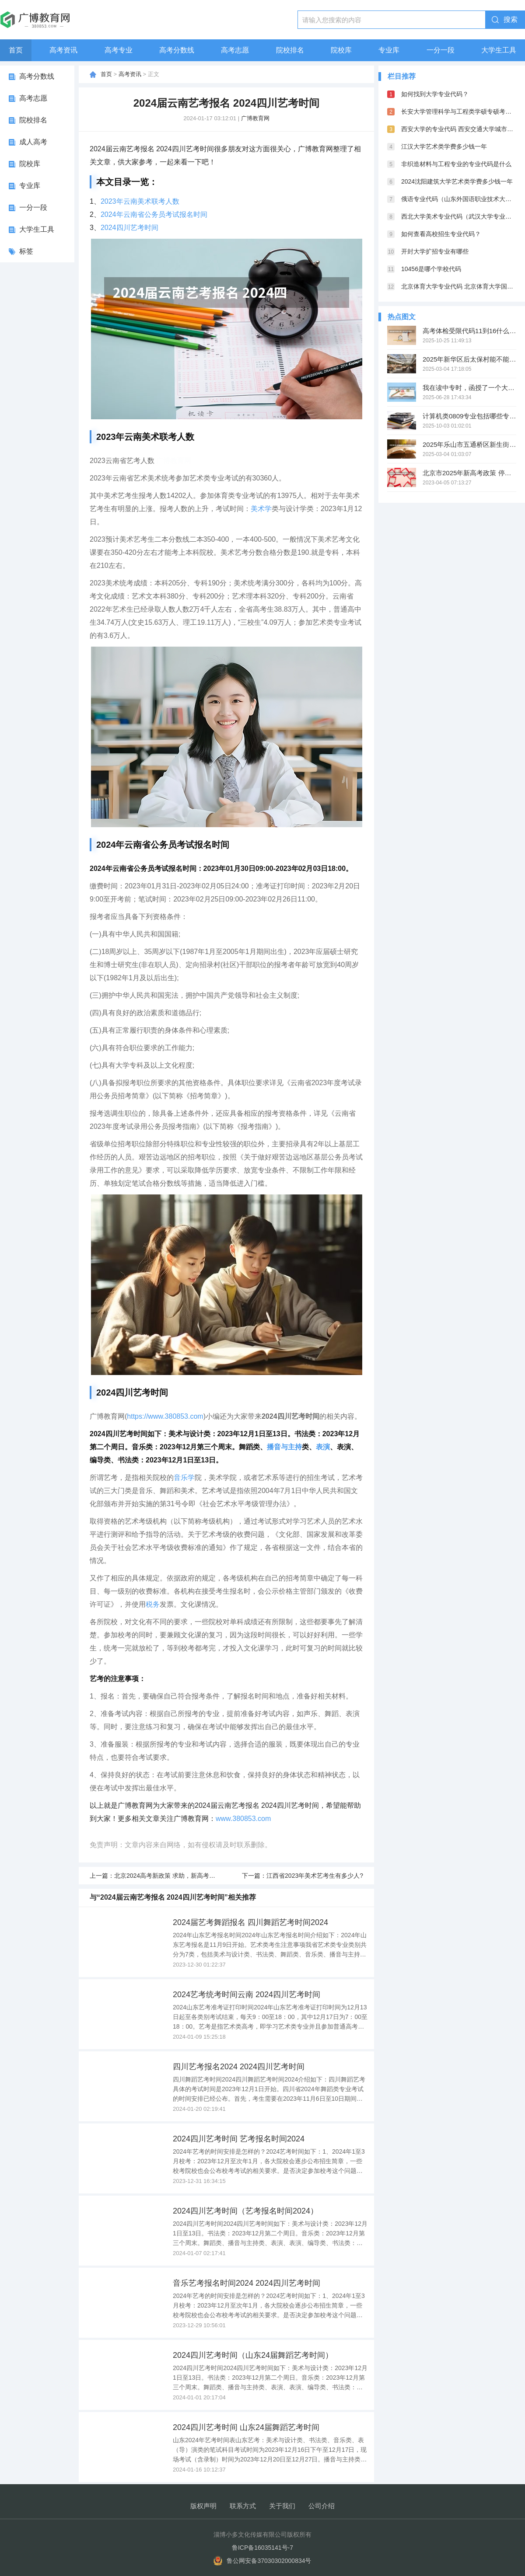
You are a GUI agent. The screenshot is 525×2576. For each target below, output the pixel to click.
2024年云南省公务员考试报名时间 (154, 214)
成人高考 (33, 142)
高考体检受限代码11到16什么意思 (469, 330)
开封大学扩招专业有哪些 (435, 251)
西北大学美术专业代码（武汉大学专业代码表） (458, 216)
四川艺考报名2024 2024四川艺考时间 (238, 2066)
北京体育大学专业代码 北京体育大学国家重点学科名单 (458, 286)
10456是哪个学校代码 (431, 268)
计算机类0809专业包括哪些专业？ (469, 416)
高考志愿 (235, 50)
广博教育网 (255, 118)
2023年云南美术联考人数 (140, 201)
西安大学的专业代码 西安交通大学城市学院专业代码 (458, 128)
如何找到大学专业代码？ (435, 94)
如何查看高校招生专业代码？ (441, 233)
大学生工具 (498, 50)
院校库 (341, 50)
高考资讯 (63, 50)
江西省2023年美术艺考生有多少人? (314, 1875)
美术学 (261, 508)
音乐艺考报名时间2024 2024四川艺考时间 (246, 2283)
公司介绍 (321, 2506)
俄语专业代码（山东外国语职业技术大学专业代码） (458, 198)
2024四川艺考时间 (129, 227)
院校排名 (290, 50)
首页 (16, 50)
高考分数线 (176, 50)
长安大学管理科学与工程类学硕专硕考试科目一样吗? (458, 111)
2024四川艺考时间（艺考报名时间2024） (245, 2211)
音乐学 (184, 1477)
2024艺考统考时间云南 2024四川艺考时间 (246, 1994)
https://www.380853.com (165, 1416)
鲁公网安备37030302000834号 (269, 2560)
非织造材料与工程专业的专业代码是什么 (456, 163)
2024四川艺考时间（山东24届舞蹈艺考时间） (253, 2355)
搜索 (511, 19)
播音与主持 (284, 1447)
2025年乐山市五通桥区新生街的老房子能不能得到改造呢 (469, 444)
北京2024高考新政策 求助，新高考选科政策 (174, 1875)
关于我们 (282, 2506)
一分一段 (441, 50)
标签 (26, 251)
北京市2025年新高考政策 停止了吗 (469, 473)
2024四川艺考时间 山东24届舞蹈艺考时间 (246, 2427)
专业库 (388, 50)
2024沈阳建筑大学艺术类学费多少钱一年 (457, 181)
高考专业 (119, 50)
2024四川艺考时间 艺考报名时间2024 (238, 2138)
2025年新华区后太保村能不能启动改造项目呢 (469, 359)
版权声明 (203, 2506)
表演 (323, 1447)
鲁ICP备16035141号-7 (262, 2547)
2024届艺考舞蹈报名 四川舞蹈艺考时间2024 (250, 1922)
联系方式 (243, 2506)
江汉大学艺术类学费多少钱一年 (444, 146)
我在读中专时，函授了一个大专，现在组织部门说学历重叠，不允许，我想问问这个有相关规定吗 (469, 387)
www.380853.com (243, 1818)
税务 (153, 1604)
